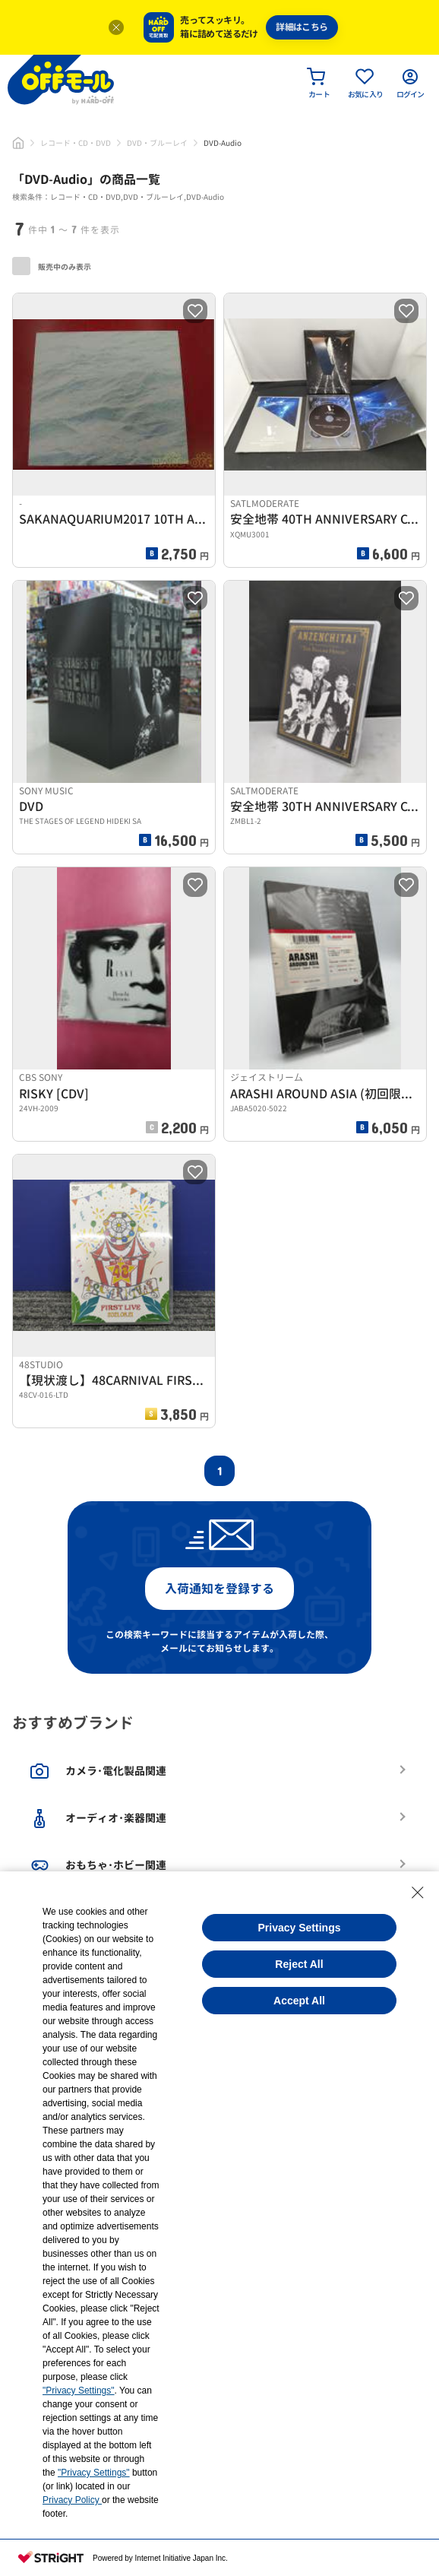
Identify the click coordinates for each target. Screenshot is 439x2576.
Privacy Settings (299, 1928)
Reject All (299, 1964)
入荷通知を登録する (219, 1588)
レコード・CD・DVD (75, 143)
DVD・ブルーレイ (157, 143)
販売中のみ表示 (51, 266)
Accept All (299, 2001)
